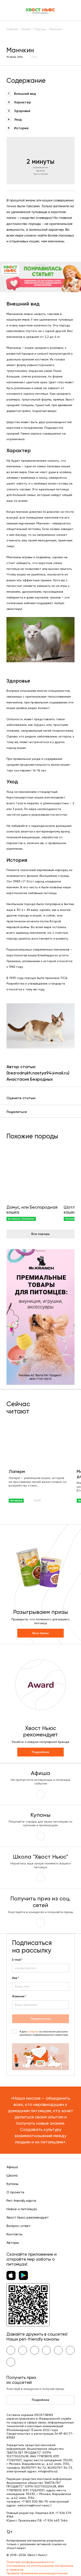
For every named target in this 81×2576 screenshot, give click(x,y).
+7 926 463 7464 (55, 2520)
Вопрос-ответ (18, 2226)
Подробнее (40, 1752)
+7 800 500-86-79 (34, 2501)
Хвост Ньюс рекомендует (27, 2217)
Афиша (12, 2167)
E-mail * (17, 1959)
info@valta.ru (47, 2471)
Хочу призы (40, 1633)
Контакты (14, 2234)
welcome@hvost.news (33, 2505)
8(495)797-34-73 (60, 2467)
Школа (11, 2175)
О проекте (15, 2192)
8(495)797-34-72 (33, 2467)
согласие (32, 2031)
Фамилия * (19, 1996)
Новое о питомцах (21, 2209)
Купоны (12, 2184)
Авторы (12, 2243)
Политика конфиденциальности (30, 2562)
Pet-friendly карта (21, 2201)
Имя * (15, 1978)
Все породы (40, 1234)
